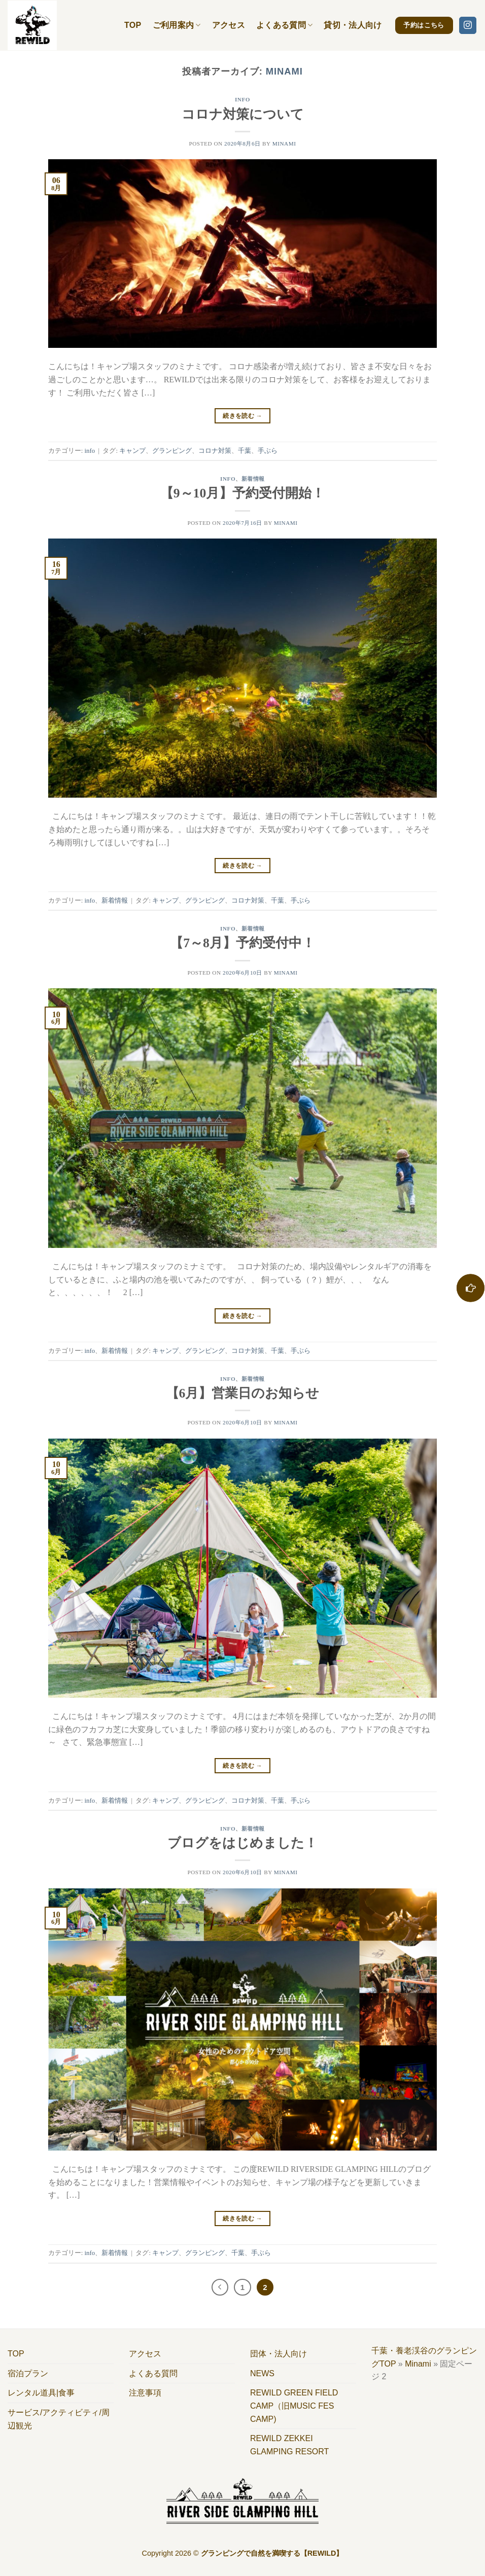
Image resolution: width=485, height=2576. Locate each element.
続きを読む (242, 416)
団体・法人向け (278, 2353)
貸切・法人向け (353, 25)
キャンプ (132, 450)
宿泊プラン (28, 2373)
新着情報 (253, 479)
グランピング (172, 450)
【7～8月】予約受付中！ (242, 943)
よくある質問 (284, 25)
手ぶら (268, 450)
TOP (133, 25)
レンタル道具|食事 (41, 2392)
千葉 (244, 450)
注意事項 (145, 2392)
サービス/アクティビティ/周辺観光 (59, 2419)
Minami (284, 71)
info (242, 99)
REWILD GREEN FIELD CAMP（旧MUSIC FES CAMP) (294, 2405)
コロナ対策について (243, 114)
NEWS (262, 2373)
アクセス (228, 25)
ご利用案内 (177, 25)
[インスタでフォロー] (467, 25)
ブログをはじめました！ (242, 1843)
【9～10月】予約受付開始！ (242, 493)
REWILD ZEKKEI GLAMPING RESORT (289, 2445)
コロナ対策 (214, 450)
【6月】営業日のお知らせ (243, 1393)
